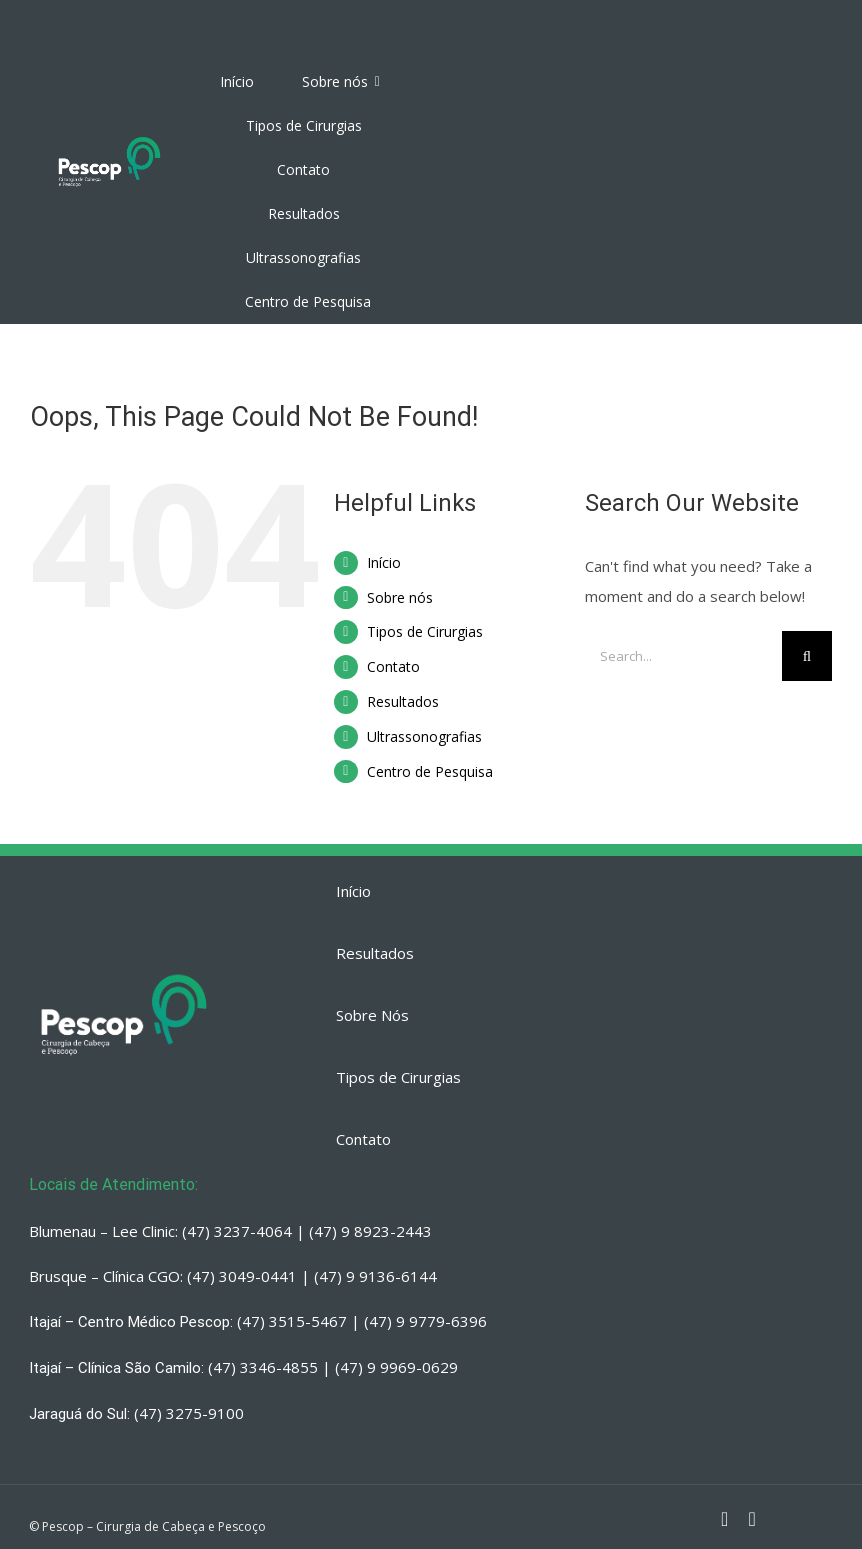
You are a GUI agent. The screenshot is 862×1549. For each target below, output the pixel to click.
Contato (393, 666)
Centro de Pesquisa (430, 771)
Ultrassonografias (424, 736)
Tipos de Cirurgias (425, 631)
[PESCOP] (109, 138)
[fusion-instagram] (724, 1519)
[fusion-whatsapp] (751, 1519)
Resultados (403, 701)
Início (384, 562)
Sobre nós (400, 597)
